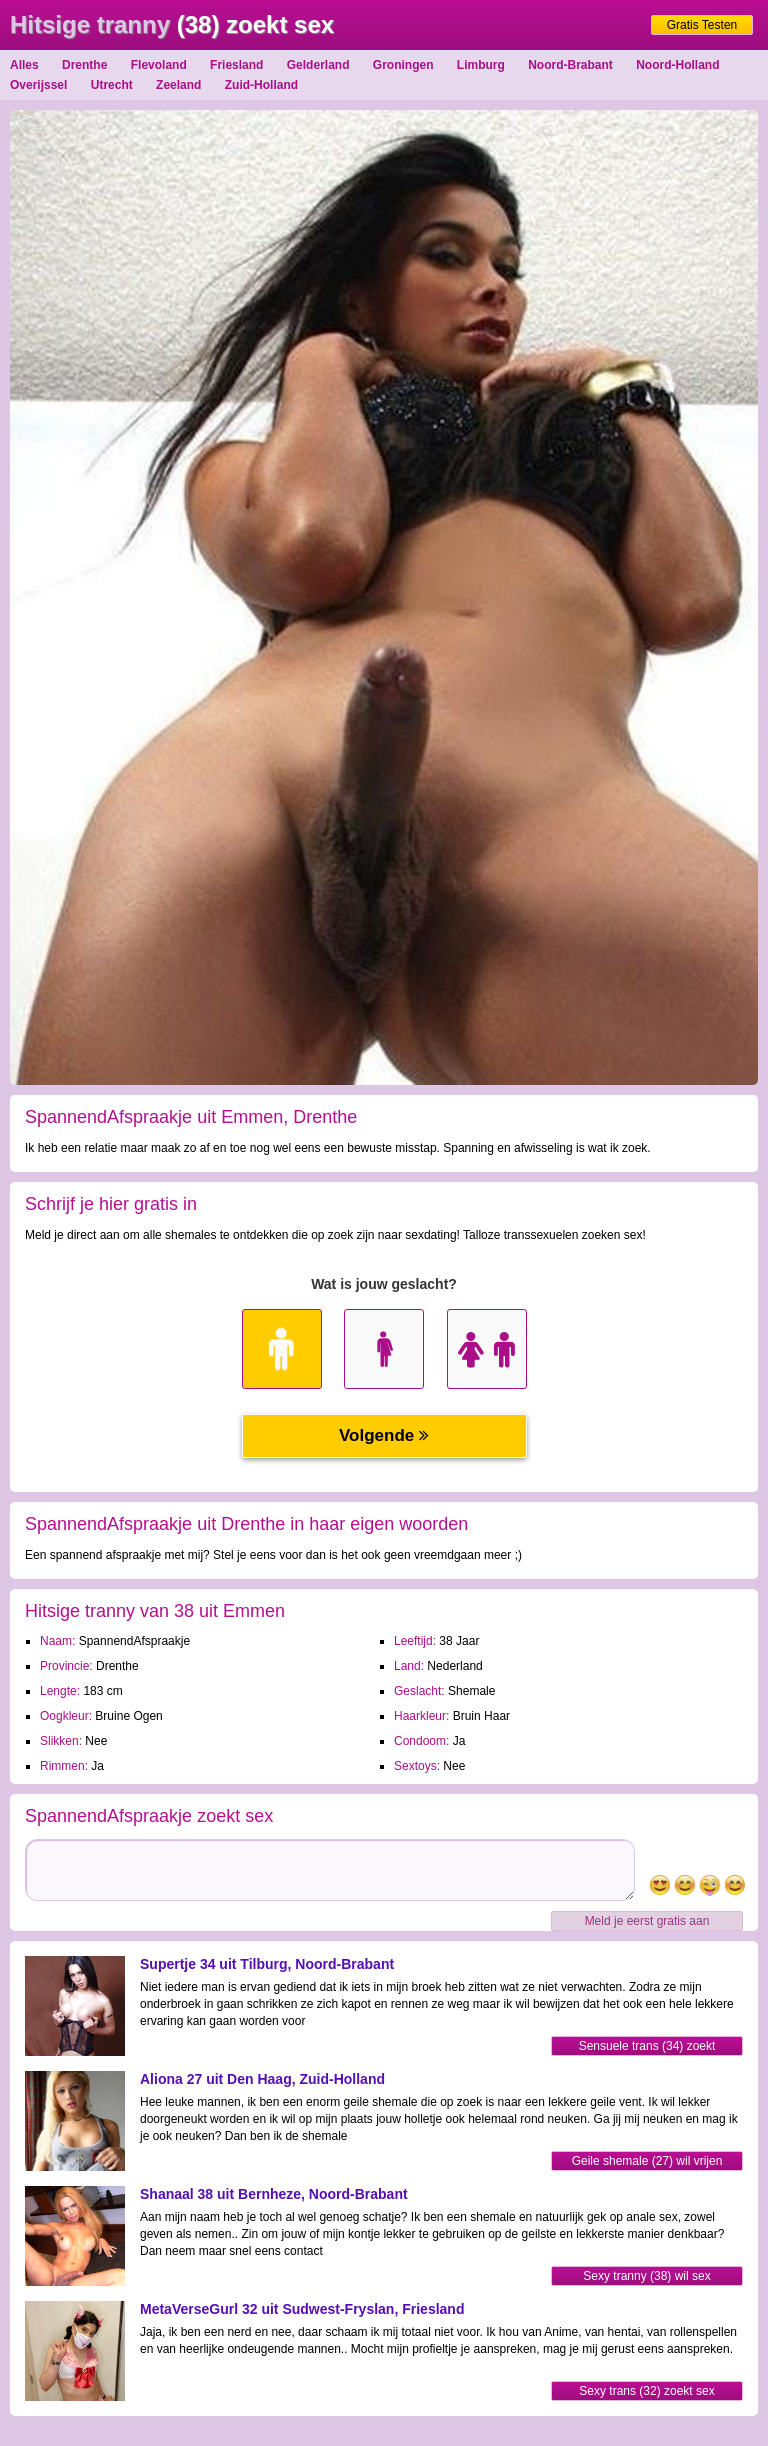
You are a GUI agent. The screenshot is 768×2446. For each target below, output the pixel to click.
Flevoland (159, 65)
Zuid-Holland (261, 85)
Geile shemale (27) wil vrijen (647, 2161)
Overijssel (38, 85)
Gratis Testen (702, 25)
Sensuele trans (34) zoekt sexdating (647, 2047)
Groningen (403, 65)
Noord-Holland (677, 65)
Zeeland (178, 85)
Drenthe (84, 65)
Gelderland (318, 65)
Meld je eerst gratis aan (647, 1921)
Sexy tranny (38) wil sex (646, 2276)
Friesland (236, 65)
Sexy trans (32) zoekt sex (646, 2391)
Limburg (481, 65)
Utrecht (112, 85)
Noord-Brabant (570, 65)
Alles (24, 65)
